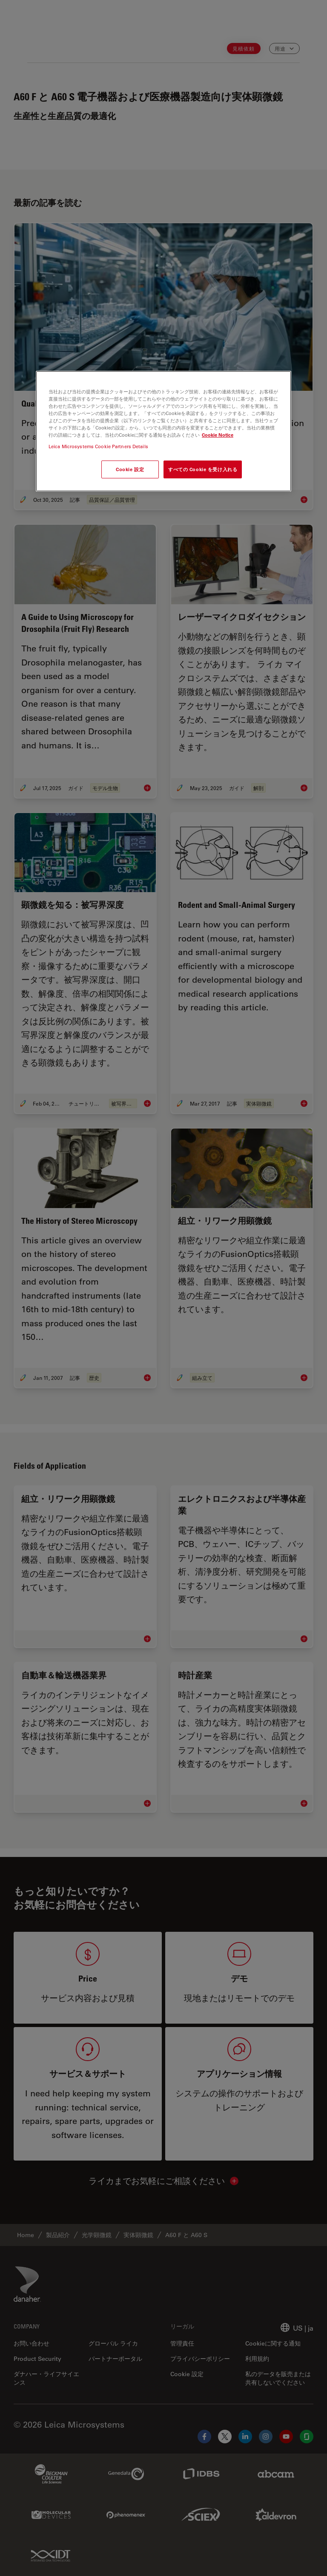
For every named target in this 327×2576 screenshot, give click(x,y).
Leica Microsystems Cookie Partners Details (98, 446)
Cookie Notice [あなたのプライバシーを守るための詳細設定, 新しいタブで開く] (217, 435)
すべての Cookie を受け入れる (202, 469)
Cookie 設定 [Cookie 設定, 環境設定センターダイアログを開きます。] (130, 469)
